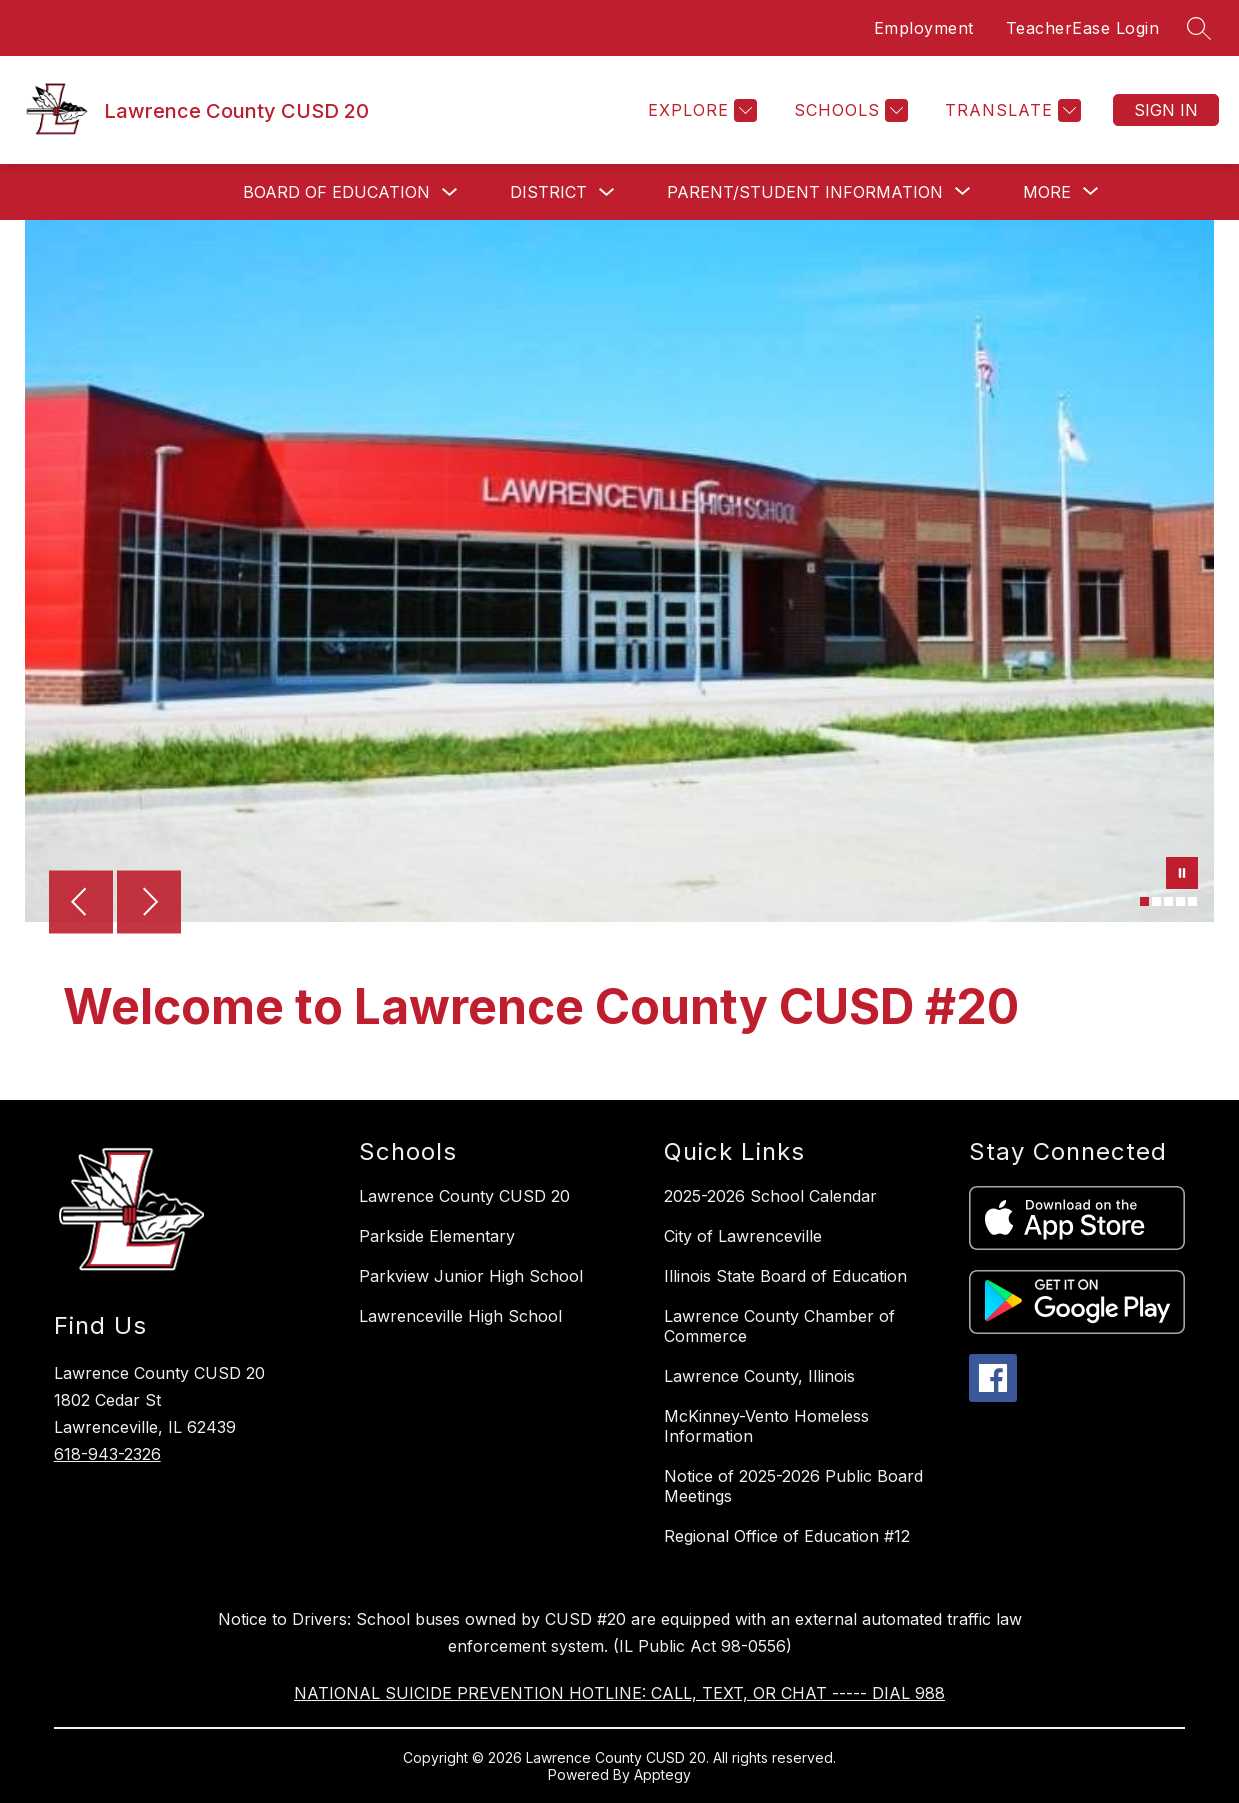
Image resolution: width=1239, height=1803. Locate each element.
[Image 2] (1156, 901)
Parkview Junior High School (471, 1276)
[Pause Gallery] (1182, 875)
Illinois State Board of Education (785, 1276)
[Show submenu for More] (1047, 192)
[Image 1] (1144, 901)
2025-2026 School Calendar (770, 1196)
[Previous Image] (81, 904)
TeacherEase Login (1083, 28)
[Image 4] (1180, 901)
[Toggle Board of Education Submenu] (450, 192)
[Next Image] (149, 904)
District (548, 192)
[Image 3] (1168, 901)
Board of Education (336, 192)
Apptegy (662, 1774)
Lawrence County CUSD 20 (464, 1196)
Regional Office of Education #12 (787, 1536)
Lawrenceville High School (460, 1316)
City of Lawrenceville (743, 1236)
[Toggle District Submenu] (607, 192)
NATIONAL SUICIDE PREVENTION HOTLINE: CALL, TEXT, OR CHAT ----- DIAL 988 (619, 1693)
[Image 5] (1192, 901)
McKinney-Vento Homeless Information (766, 1426)
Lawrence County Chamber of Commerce (779, 1326)
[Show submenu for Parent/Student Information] (805, 192)
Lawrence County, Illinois (759, 1376)
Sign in (1166, 110)
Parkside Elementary (437, 1236)
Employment (924, 28)
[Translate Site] (1010, 110)
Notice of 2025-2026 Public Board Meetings (793, 1486)
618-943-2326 (107, 1454)
